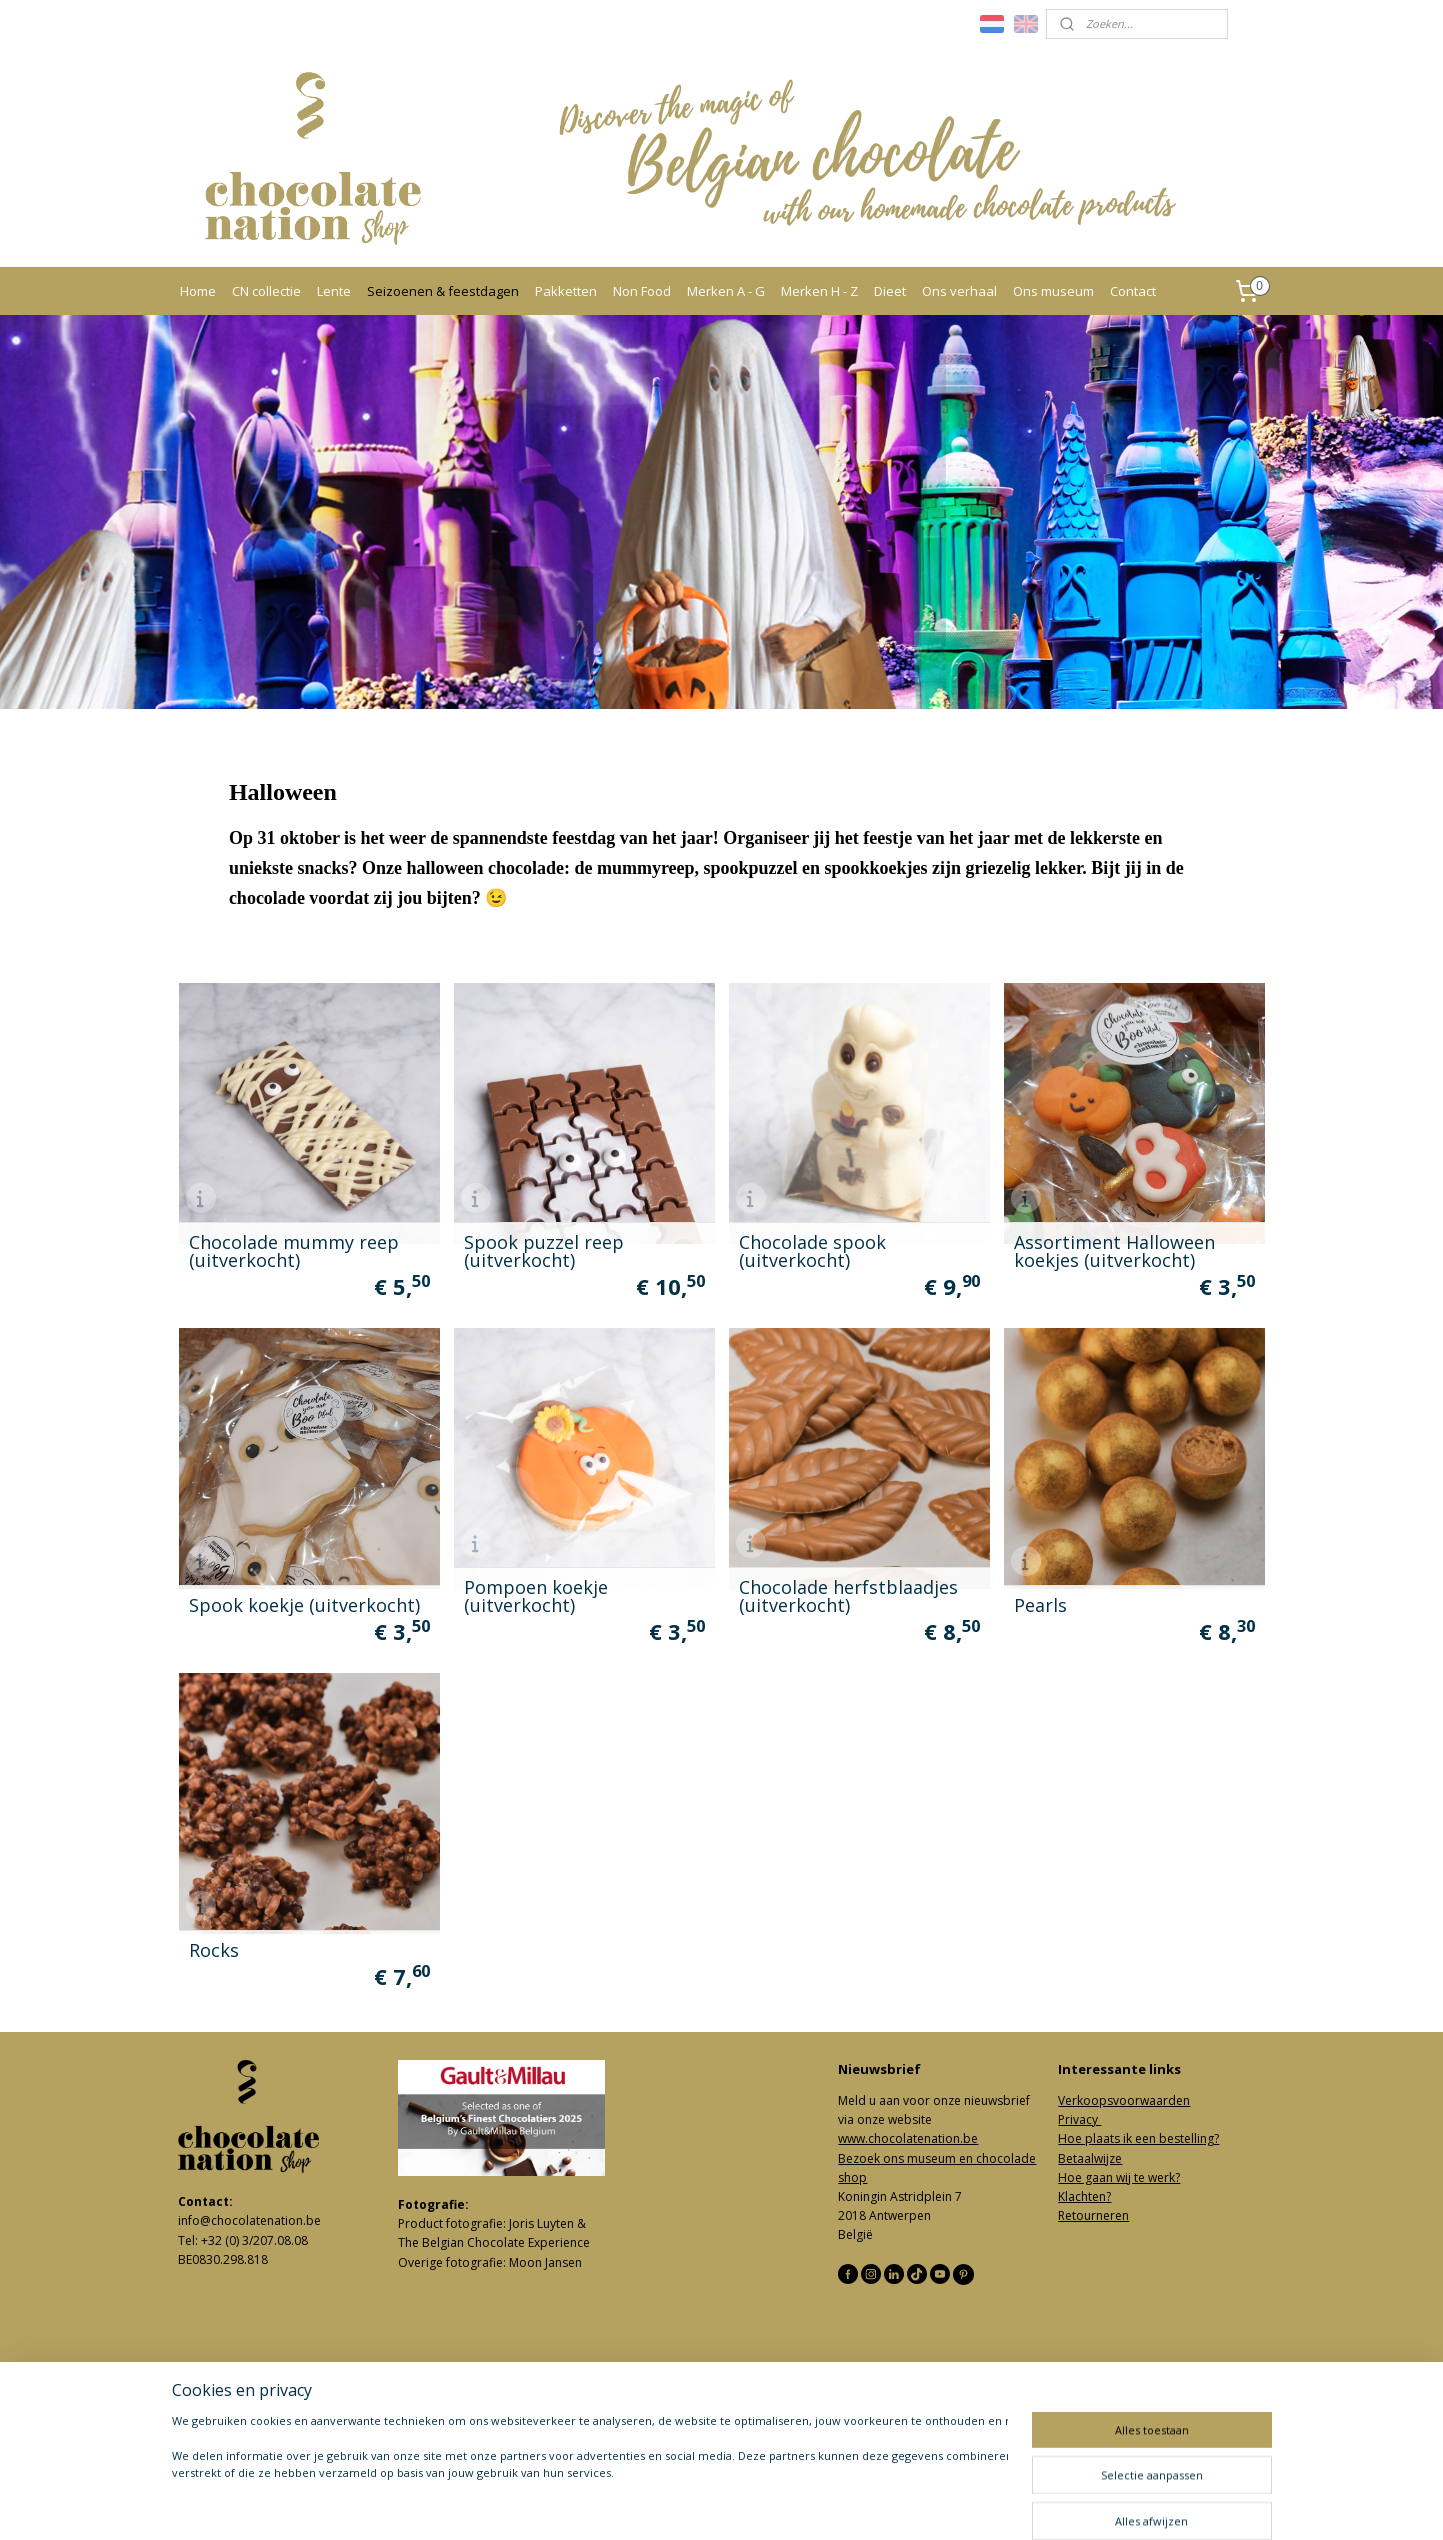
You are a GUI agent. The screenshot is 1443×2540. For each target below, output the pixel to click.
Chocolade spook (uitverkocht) (811, 1250)
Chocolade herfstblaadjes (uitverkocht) (847, 1595)
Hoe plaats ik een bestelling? (1138, 2138)
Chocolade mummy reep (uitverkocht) (293, 1250)
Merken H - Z (819, 291)
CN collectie (266, 291)
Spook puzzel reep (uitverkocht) (543, 1250)
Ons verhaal (959, 291)
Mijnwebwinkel (947, 2503)
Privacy (1079, 2119)
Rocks (213, 1949)
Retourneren (1093, 2215)
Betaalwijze (1090, 2158)
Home (198, 291)
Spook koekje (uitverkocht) (303, 1604)
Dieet (890, 291)
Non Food (642, 291)
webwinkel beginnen (773, 2503)
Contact (1133, 291)
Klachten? (1084, 2196)
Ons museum (1053, 291)
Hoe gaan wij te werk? (1119, 2177)
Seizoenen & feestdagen (443, 291)
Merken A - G (726, 291)
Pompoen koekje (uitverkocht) (535, 1595)
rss (696, 2503)
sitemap (654, 2503)
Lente (334, 291)
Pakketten (566, 291)
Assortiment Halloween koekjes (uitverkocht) (1113, 1250)
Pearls (1039, 1604)
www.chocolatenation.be (908, 2138)
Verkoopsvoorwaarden (1124, 2100)
